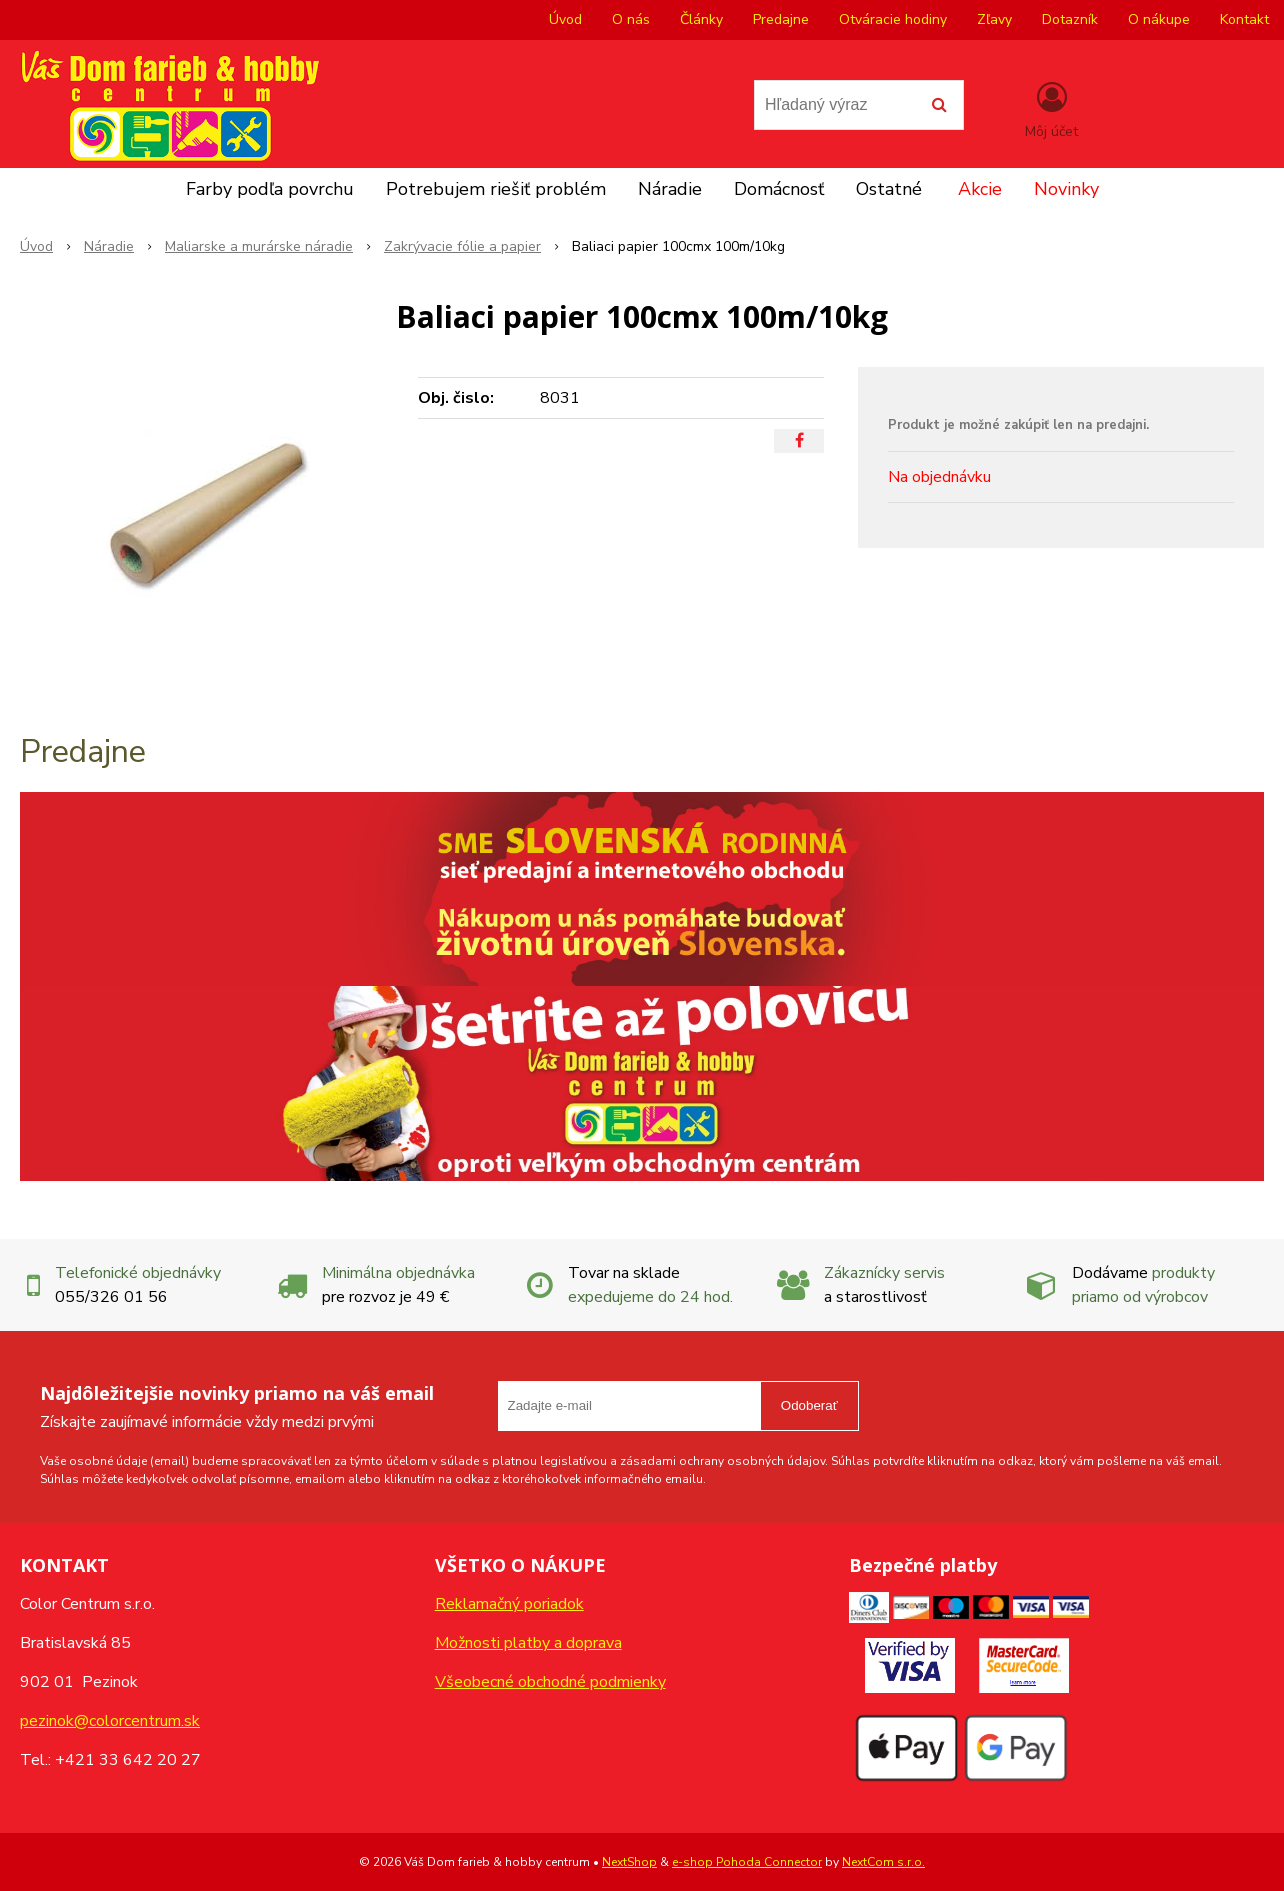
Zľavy (994, 19)
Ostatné (889, 189)
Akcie (980, 189)
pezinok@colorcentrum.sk (110, 1721)
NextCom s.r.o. (883, 1862)
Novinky (1066, 189)
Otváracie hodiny (893, 19)
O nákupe (1159, 19)
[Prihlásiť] (1051, 109)
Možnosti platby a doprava (528, 1643)
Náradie (670, 189)
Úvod (565, 19)
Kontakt (1244, 19)
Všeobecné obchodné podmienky (550, 1682)
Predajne (781, 19)
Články (701, 19)
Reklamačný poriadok (509, 1604)
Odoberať (809, 1405)
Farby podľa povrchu (270, 189)
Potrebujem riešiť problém (496, 189)
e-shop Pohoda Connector (747, 1862)
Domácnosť (779, 189)
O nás (631, 19)
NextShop (629, 1862)
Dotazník (1070, 19)
